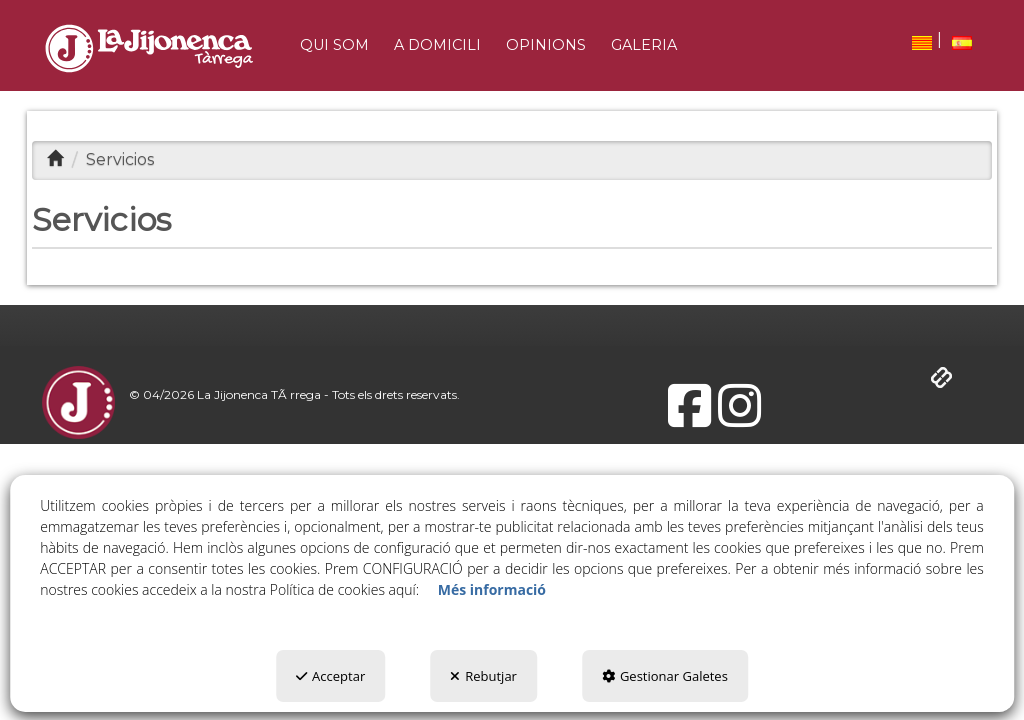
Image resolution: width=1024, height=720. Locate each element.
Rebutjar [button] (483, 676)
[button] (148, 48)
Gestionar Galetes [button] (665, 676)
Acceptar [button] (330, 676)
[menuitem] (922, 42)
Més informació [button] (492, 589)
